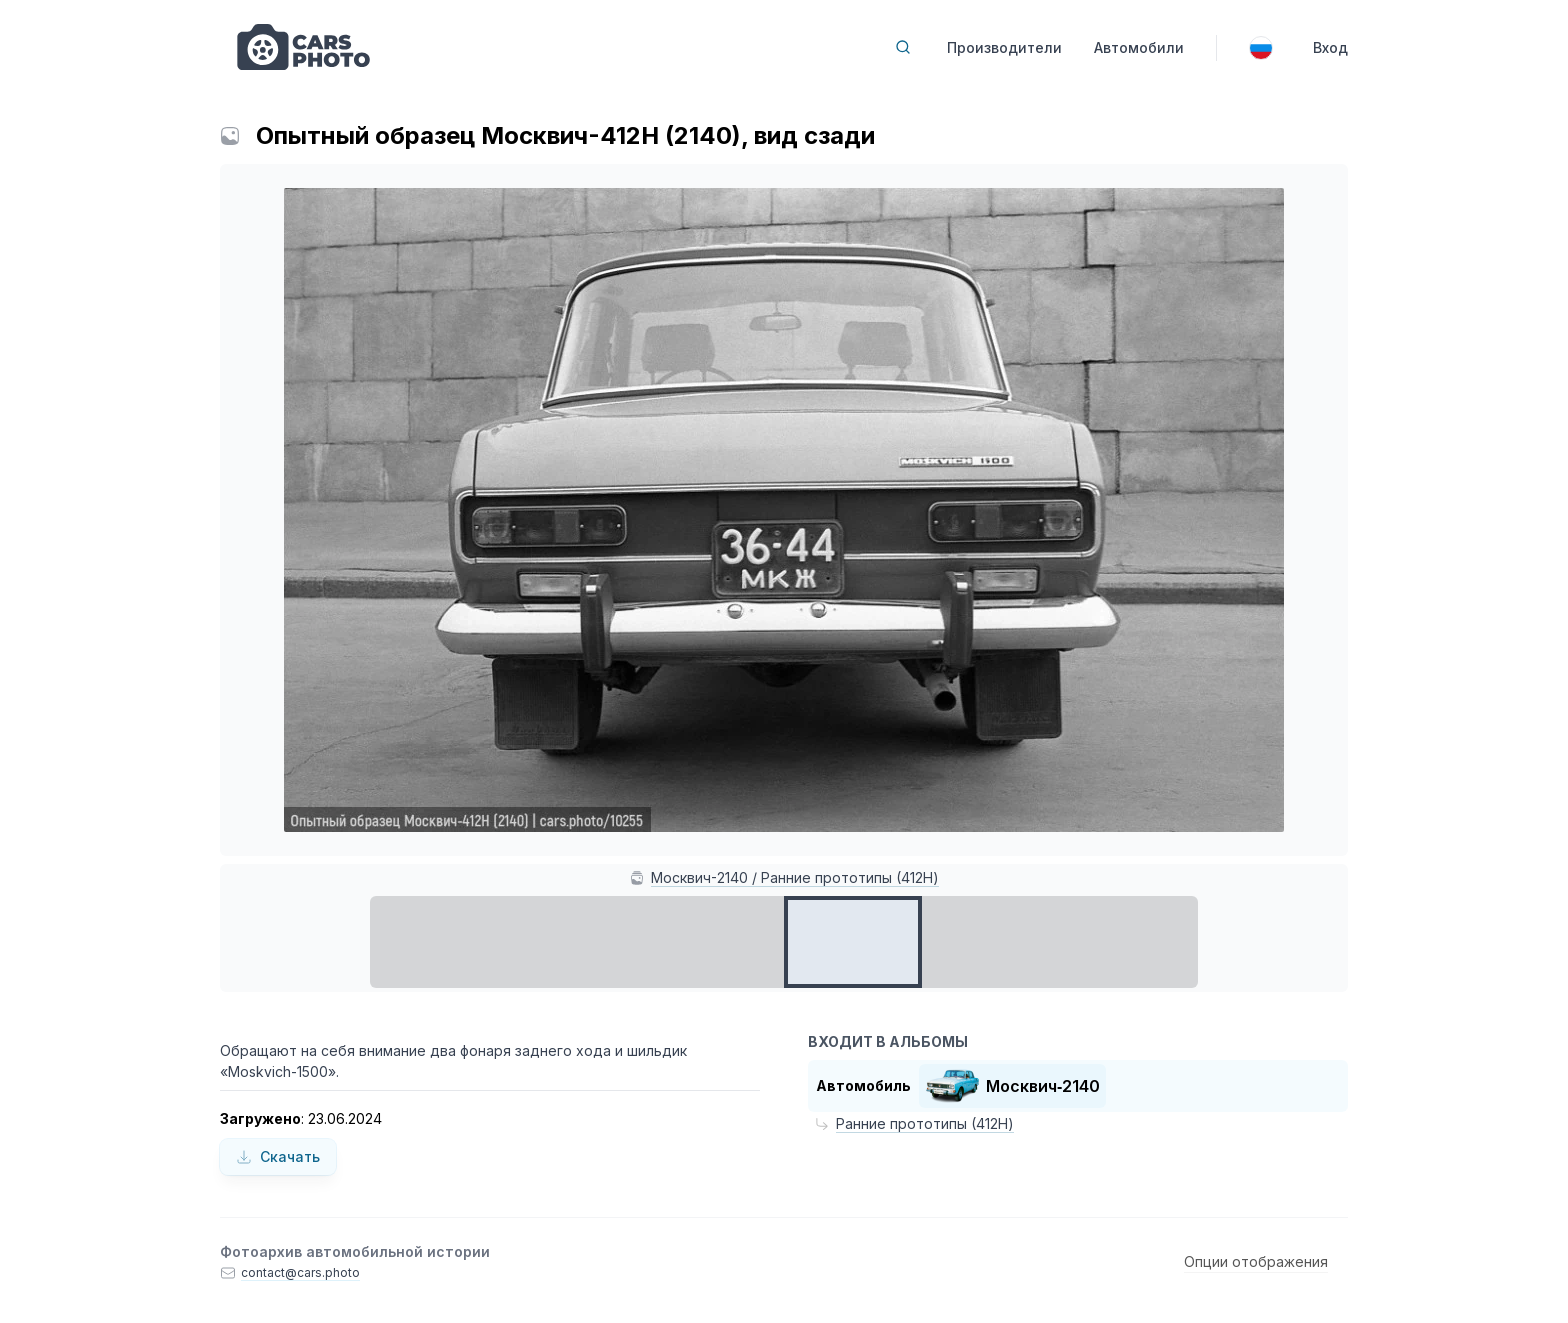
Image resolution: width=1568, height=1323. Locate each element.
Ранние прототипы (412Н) (925, 1123)
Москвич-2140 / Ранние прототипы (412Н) (795, 877)
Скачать (278, 1156)
